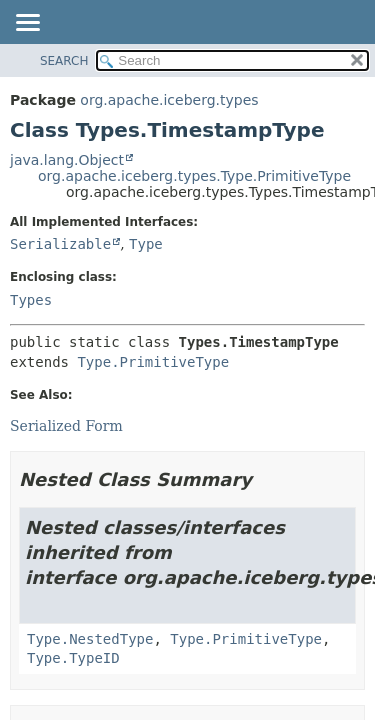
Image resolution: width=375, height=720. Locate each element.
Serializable (60, 244)
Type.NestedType (90, 639)
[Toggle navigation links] (27, 24)
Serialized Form (66, 426)
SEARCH (64, 61)
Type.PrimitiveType (153, 362)
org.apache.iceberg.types (169, 100)
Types (31, 300)
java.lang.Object (67, 160)
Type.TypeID (73, 658)
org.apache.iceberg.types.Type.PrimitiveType (194, 176)
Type (146, 244)
